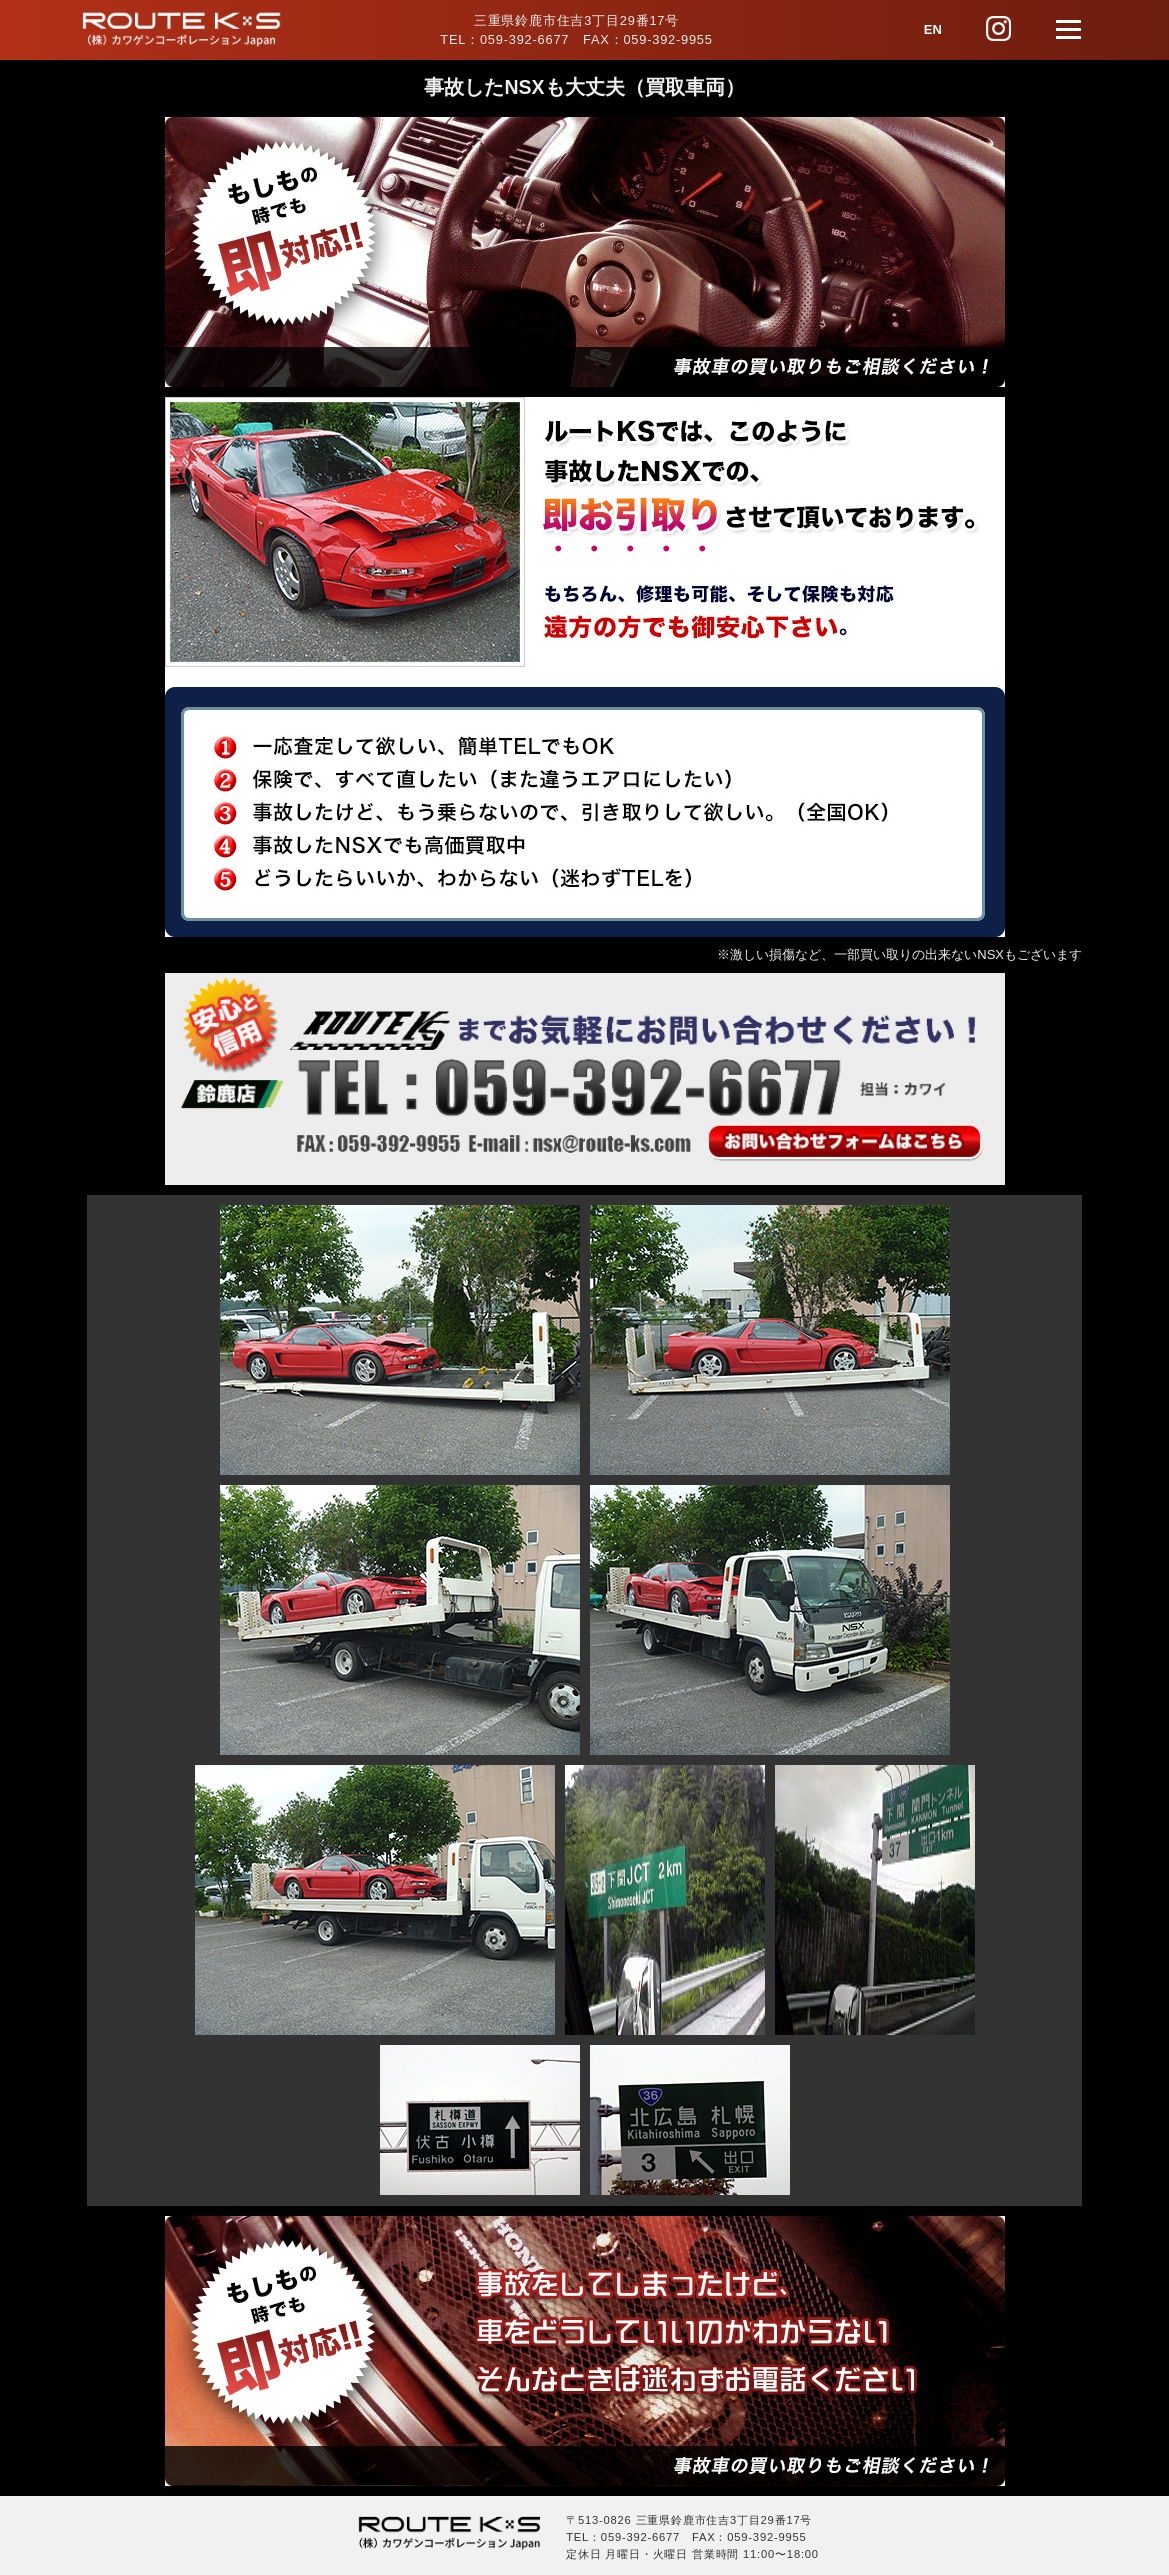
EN (933, 29)
